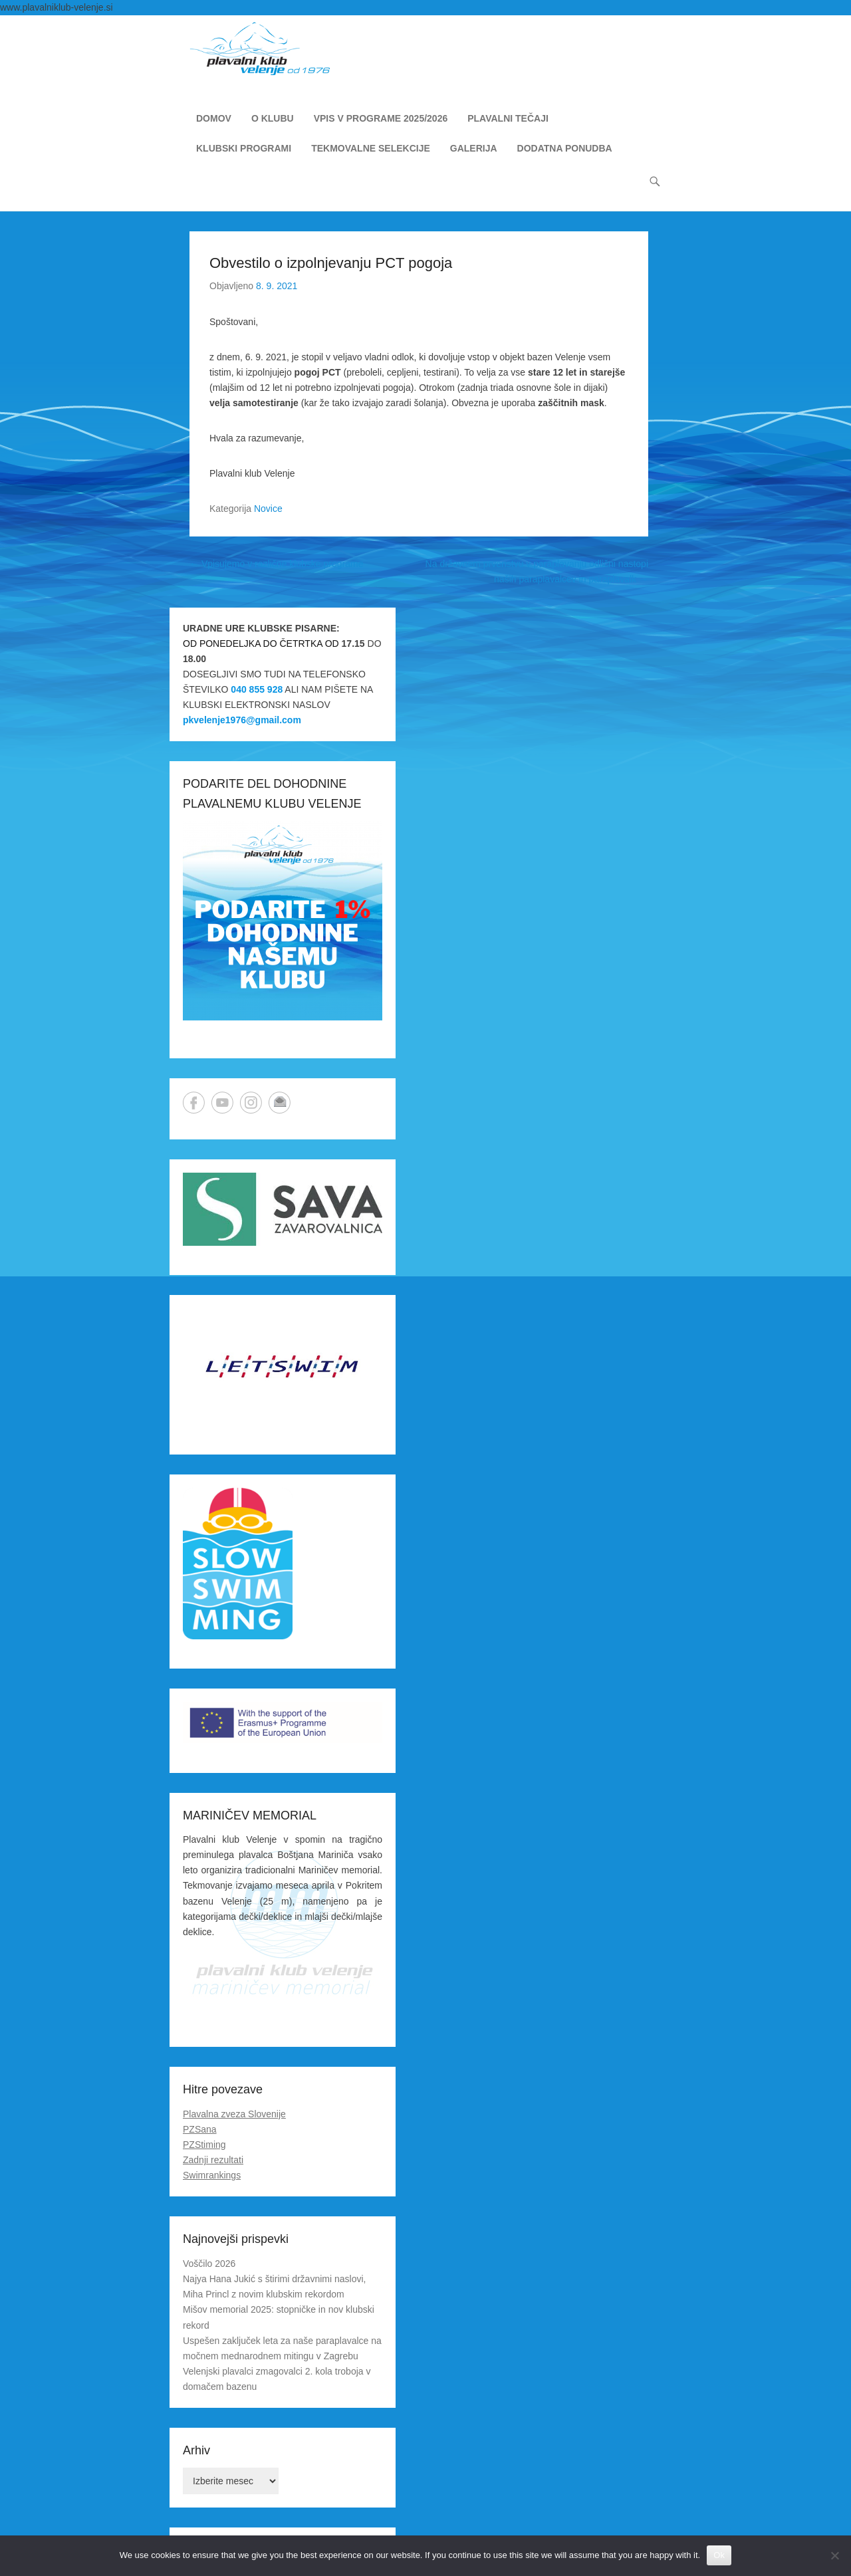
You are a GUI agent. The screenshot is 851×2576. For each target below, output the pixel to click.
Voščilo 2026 (209, 2263)
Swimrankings (212, 2175)
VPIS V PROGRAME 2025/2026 (381, 118)
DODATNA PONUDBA (564, 148)
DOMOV (213, 118)
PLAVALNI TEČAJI (507, 118)
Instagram (251, 1102)
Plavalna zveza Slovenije (234, 2114)
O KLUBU (272, 118)
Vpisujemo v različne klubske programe (276, 563)
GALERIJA (473, 148)
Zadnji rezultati (213, 2160)
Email (280, 1102)
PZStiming (204, 2144)
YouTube (222, 1102)
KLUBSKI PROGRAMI (243, 148)
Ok (719, 2555)
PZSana (200, 2129)
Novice (268, 508)
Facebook (194, 1102)
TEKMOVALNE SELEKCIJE (370, 148)
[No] (834, 2555)
